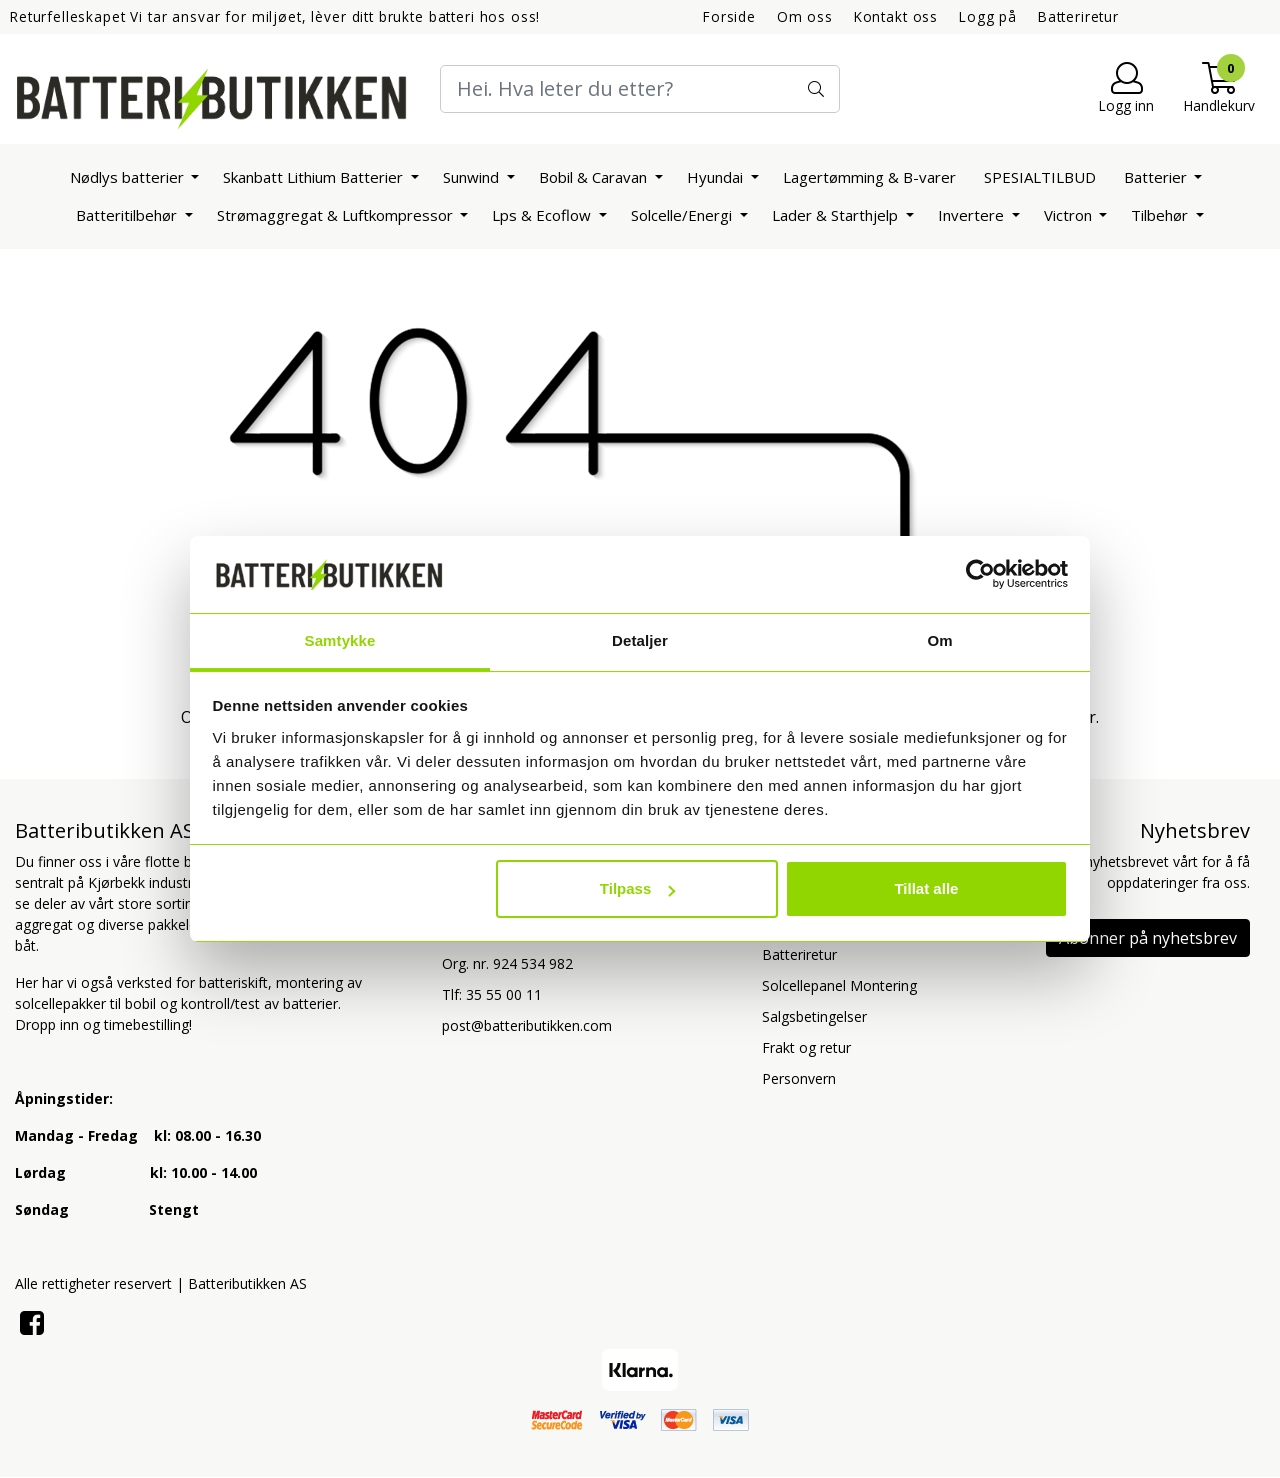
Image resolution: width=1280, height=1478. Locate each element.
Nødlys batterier (129, 177)
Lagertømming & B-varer (869, 177)
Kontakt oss (896, 16)
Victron (1070, 215)
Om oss (805, 16)
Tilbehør (1161, 215)
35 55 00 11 (504, 994)
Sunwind (473, 177)
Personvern (799, 1078)
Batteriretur (1078, 16)
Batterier (1157, 177)
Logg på (988, 16)
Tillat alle (926, 888)
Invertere (973, 215)
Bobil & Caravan (595, 177)
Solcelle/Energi (683, 215)
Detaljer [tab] (640, 640)
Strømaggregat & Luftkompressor (337, 215)
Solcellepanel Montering (839, 985)
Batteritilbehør (128, 215)
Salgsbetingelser (814, 1016)
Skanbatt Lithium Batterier (315, 177)
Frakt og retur (806, 1047)
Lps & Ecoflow (543, 215)
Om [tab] (939, 640)
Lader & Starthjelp (837, 215)
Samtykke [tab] (340, 640)
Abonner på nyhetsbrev (1148, 938)
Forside (729, 16)
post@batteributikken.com (527, 1025)
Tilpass (637, 888)
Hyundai (717, 177)
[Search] (640, 89)
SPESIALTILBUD (1040, 177)
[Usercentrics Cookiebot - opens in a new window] (980, 574)
